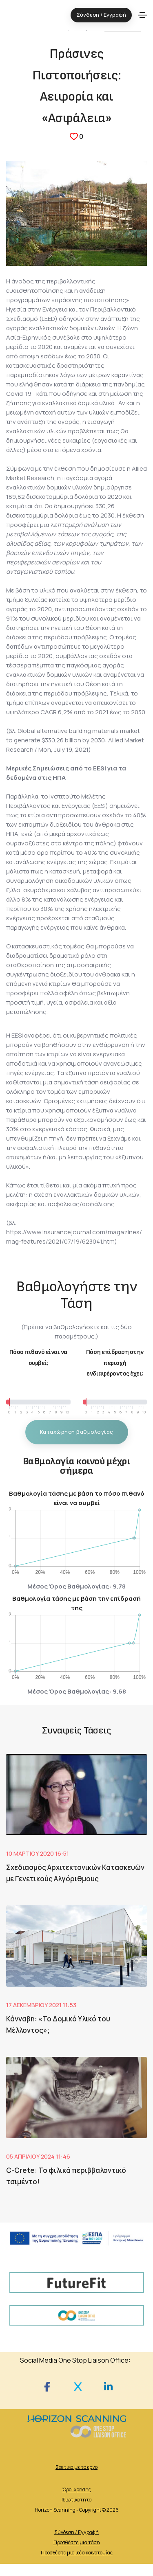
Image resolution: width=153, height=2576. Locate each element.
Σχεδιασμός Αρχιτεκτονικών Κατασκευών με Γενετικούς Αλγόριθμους (75, 1873)
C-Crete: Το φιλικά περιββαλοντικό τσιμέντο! (66, 2176)
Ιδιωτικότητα (77, 2499)
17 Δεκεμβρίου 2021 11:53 (41, 2005)
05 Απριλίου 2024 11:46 (38, 2156)
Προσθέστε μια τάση (76, 2542)
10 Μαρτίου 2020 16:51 (37, 1853)
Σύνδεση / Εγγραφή (76, 2532)
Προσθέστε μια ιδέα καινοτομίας (77, 2552)
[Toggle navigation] (142, 15)
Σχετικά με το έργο (76, 2467)
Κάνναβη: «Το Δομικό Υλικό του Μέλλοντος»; (58, 2024)
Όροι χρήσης (76, 2489)
